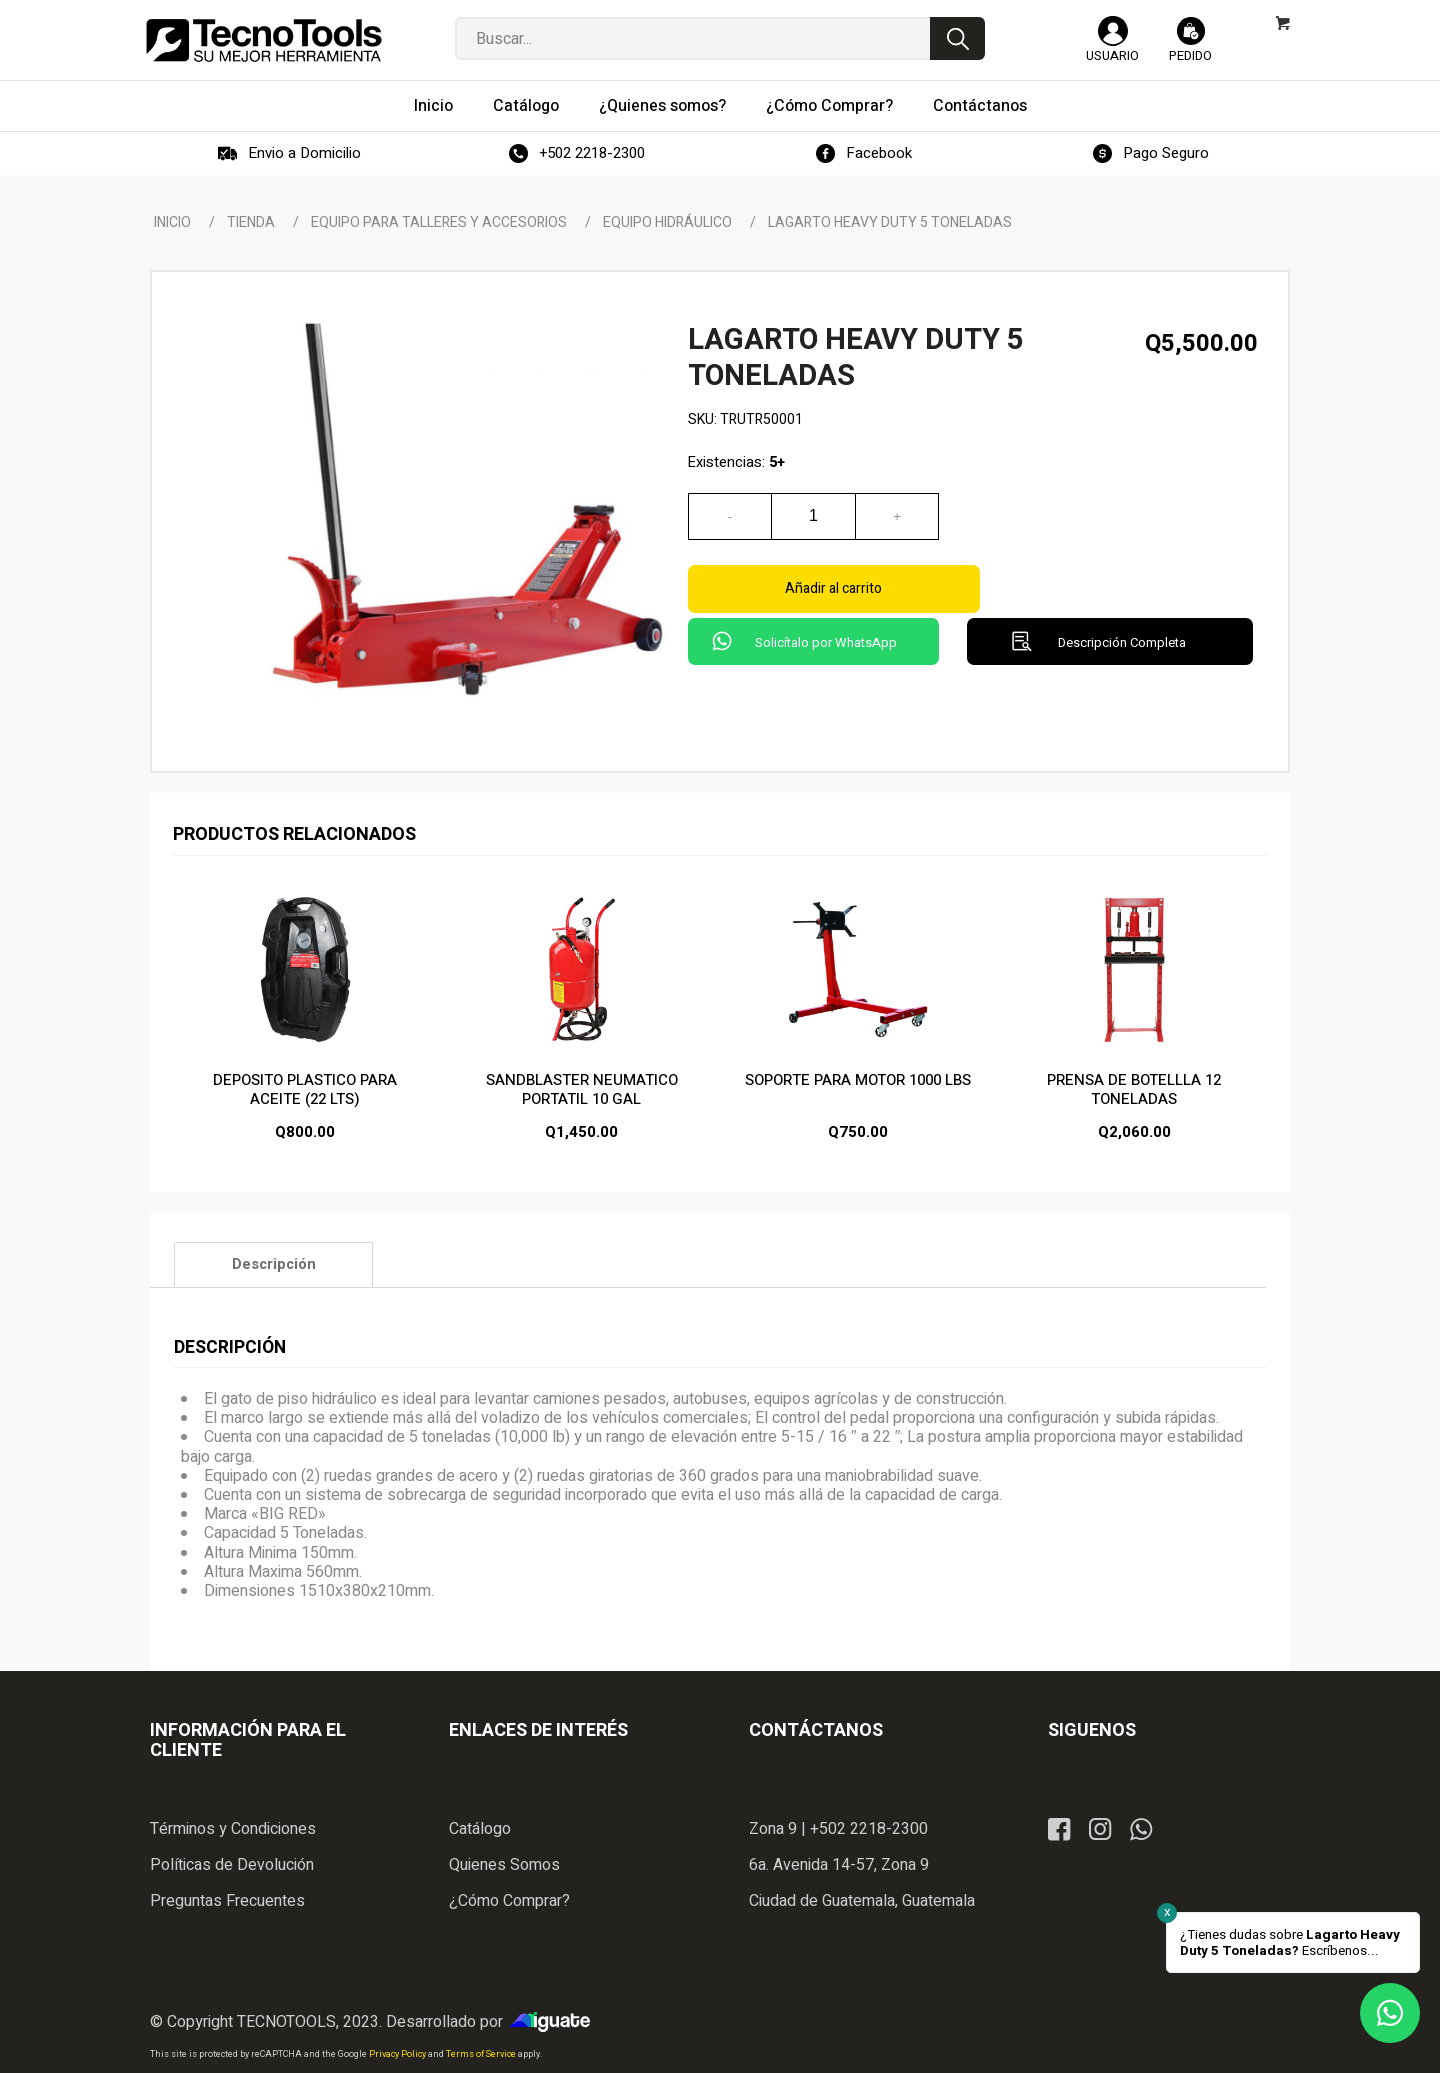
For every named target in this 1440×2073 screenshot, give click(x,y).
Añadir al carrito (1109, 516)
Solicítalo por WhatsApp (826, 594)
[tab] (273, 1264)
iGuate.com (555, 2022)
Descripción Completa (1122, 594)
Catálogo (480, 1829)
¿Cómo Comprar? (509, 1901)
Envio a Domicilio (304, 153)
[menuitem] (433, 106)
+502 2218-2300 (592, 153)
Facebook (879, 153)
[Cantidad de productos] (814, 516)
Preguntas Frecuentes (227, 1901)
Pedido (1190, 55)
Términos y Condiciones (233, 1829)
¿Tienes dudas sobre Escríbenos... (1290, 1943)
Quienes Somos (504, 1865)
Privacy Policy (398, 2054)
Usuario (1112, 55)
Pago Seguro (1166, 153)
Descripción (274, 1264)
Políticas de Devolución (232, 1865)
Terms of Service (482, 2054)
